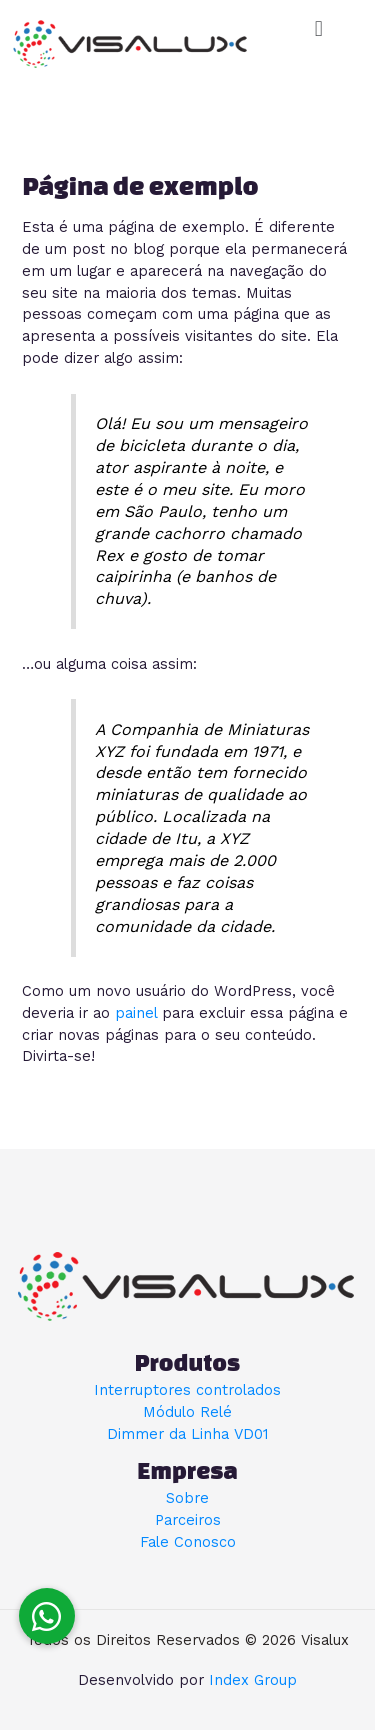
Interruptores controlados (187, 1390)
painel (136, 1013)
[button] (318, 28)
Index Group (253, 1680)
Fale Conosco (188, 1542)
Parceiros (188, 1520)
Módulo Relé (187, 1412)
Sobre (187, 1498)
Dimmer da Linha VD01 (187, 1434)
